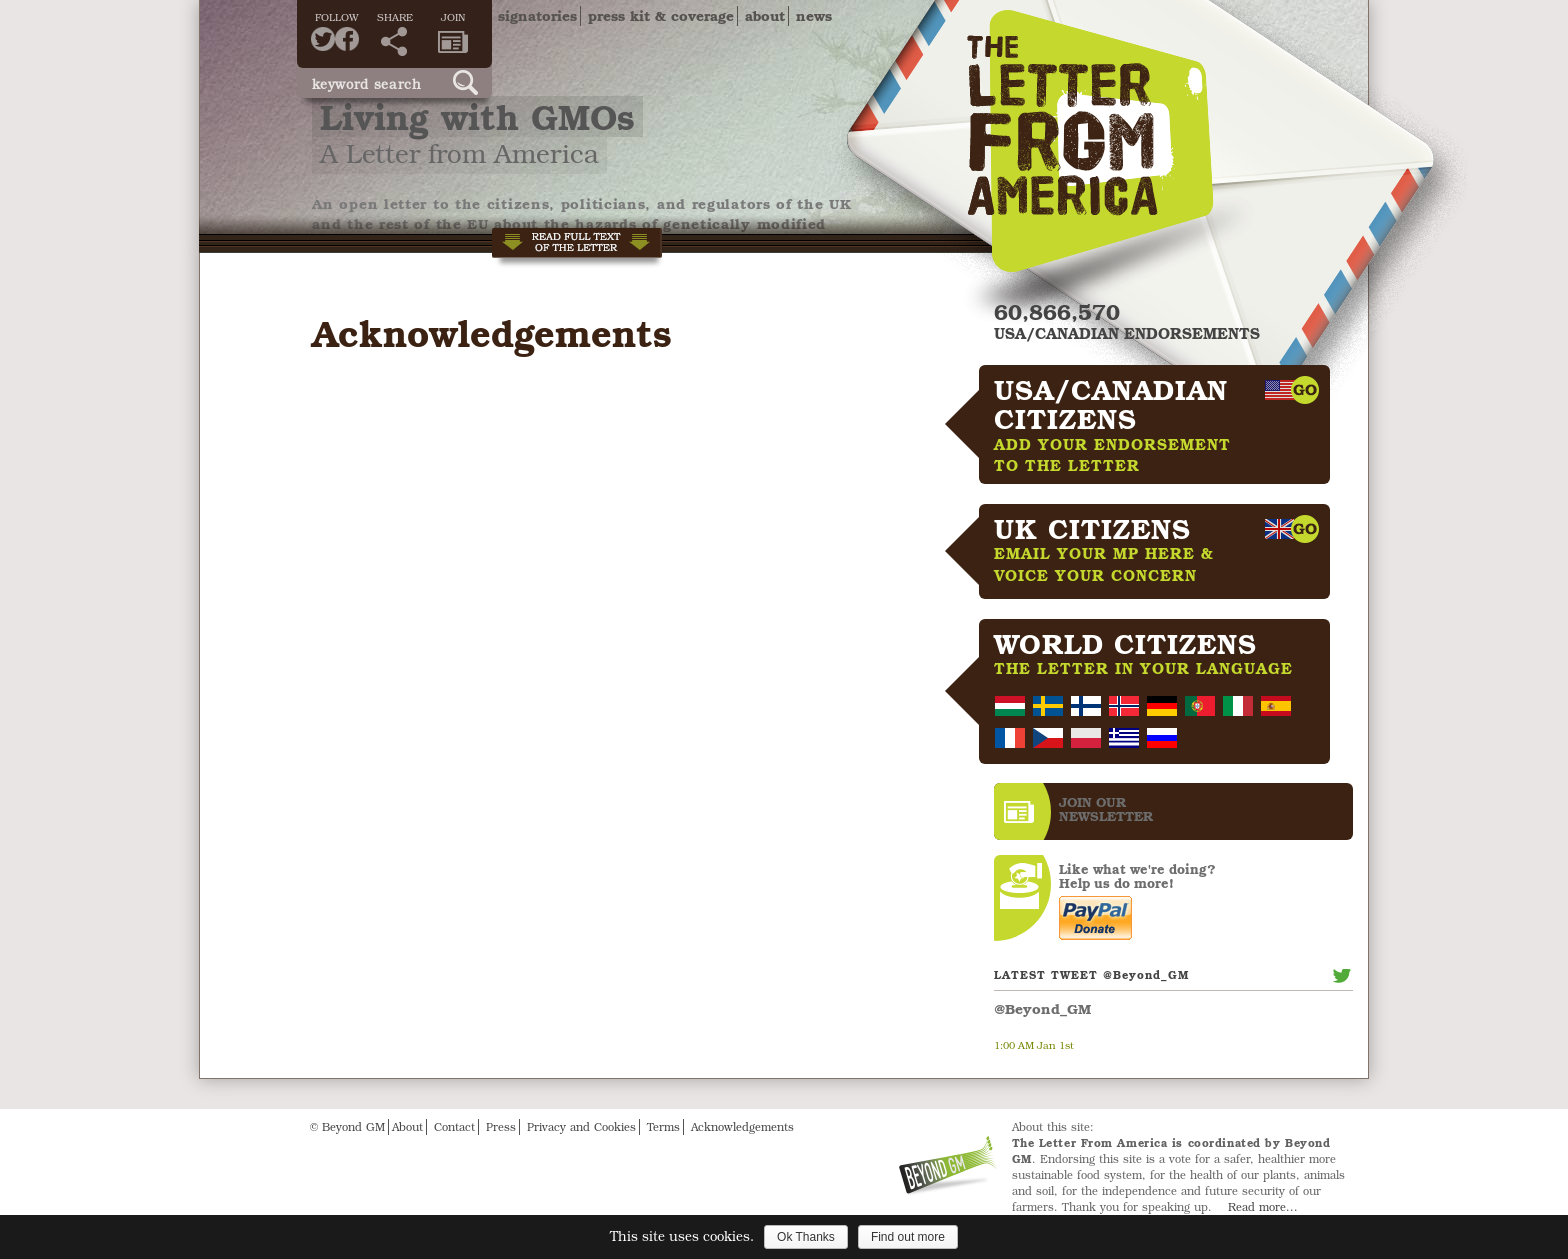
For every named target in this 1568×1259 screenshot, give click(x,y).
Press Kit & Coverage (661, 15)
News (814, 15)
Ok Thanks (806, 1237)
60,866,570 (1057, 311)
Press (501, 1126)
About (765, 15)
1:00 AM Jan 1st (1034, 1045)
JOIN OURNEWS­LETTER (1106, 809)
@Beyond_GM (1042, 1008)
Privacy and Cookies (581, 1126)
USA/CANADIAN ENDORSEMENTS (1127, 333)
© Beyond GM (347, 1126)
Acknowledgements (742, 1126)
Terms (663, 1126)
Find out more (908, 1237)
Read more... (1263, 1206)
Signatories (537, 15)
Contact (454, 1126)
